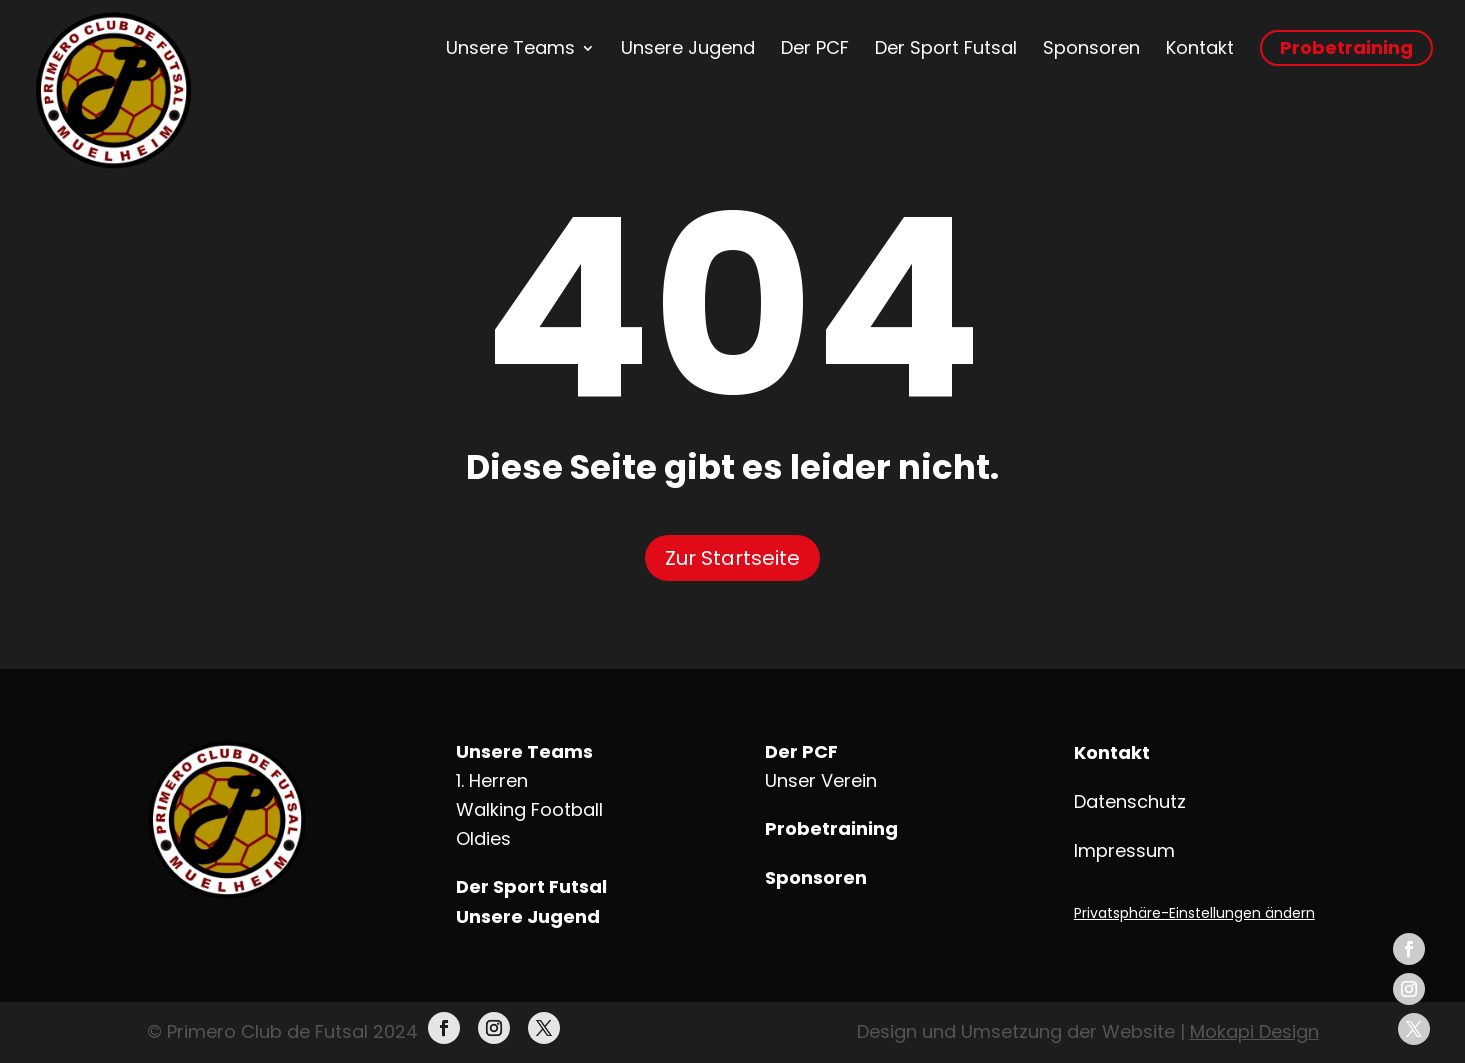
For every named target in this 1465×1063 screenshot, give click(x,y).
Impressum (1124, 850)
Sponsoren (1091, 48)
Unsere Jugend (688, 48)
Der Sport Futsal (946, 48)
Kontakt (1200, 48)
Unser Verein (821, 780)
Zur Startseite (732, 558)
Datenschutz (1130, 801)
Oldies (483, 838)
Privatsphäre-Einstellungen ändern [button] (1194, 913)
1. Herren (492, 780)
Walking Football (529, 809)
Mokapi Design (1254, 1031)
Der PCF (815, 48)
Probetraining (1346, 47)
